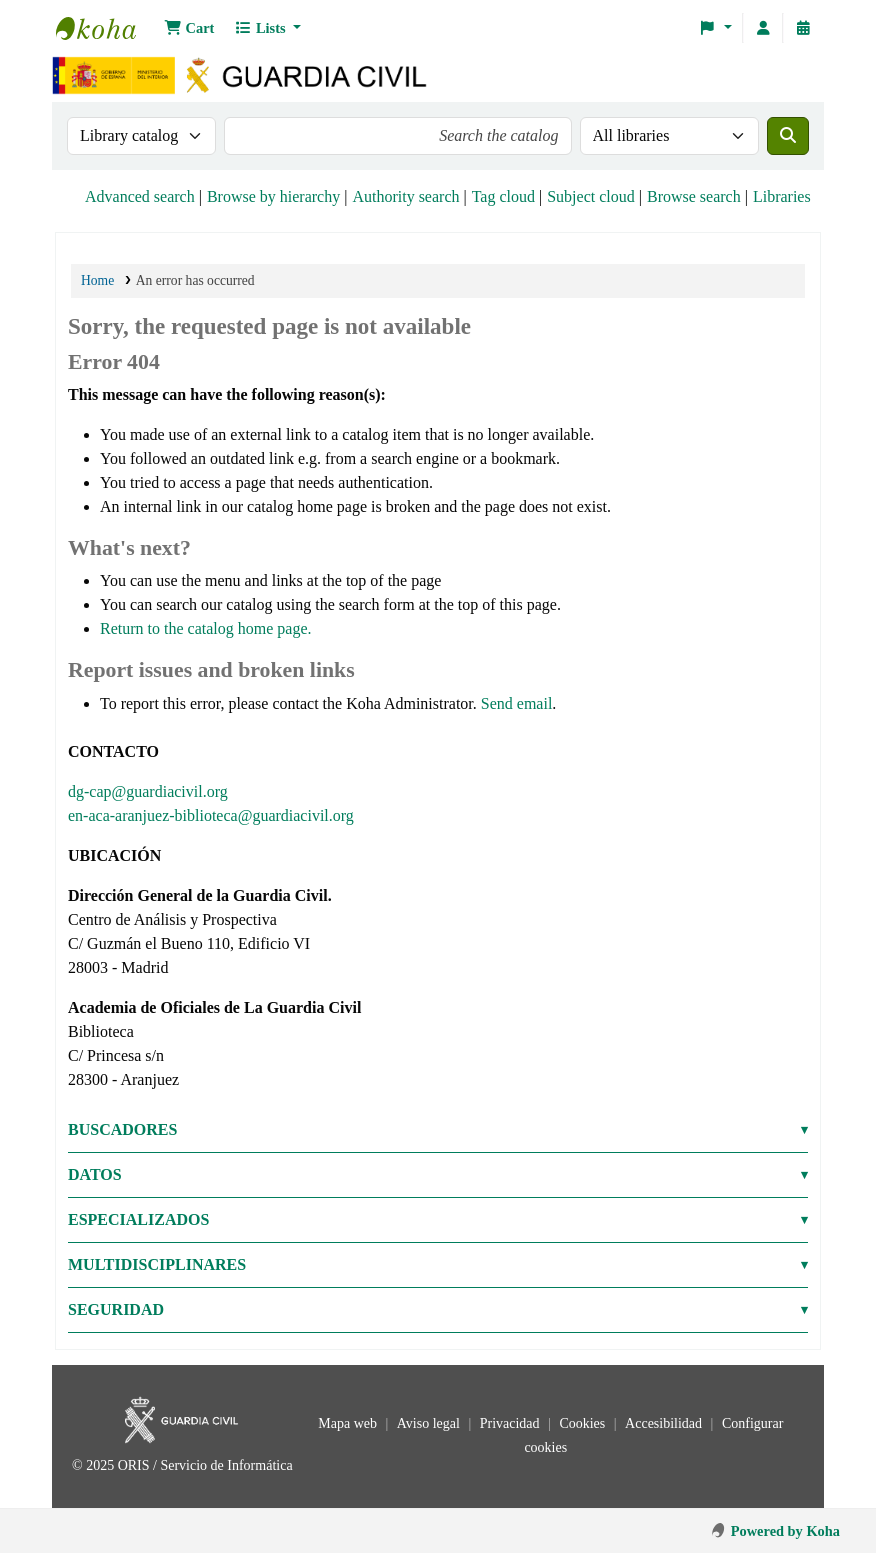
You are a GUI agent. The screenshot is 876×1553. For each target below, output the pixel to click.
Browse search (694, 196)
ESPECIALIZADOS (138, 1219)
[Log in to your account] (763, 28)
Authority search (405, 196)
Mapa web (349, 1423)
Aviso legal (430, 1423)
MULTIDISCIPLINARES (157, 1264)
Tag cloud (503, 196)
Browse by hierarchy (273, 196)
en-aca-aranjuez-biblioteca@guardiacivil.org (211, 815)
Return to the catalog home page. (205, 628)
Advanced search (140, 196)
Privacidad (511, 1423)
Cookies (583, 1423)
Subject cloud (591, 196)
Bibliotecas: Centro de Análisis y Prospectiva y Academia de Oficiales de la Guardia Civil (106, 28)
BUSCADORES (122, 1129)
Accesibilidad (665, 1423)
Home (97, 280)
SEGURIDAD (116, 1309)
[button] (189, 28)
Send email (517, 703)
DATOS (95, 1174)
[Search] (788, 136)
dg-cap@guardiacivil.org (148, 791)
